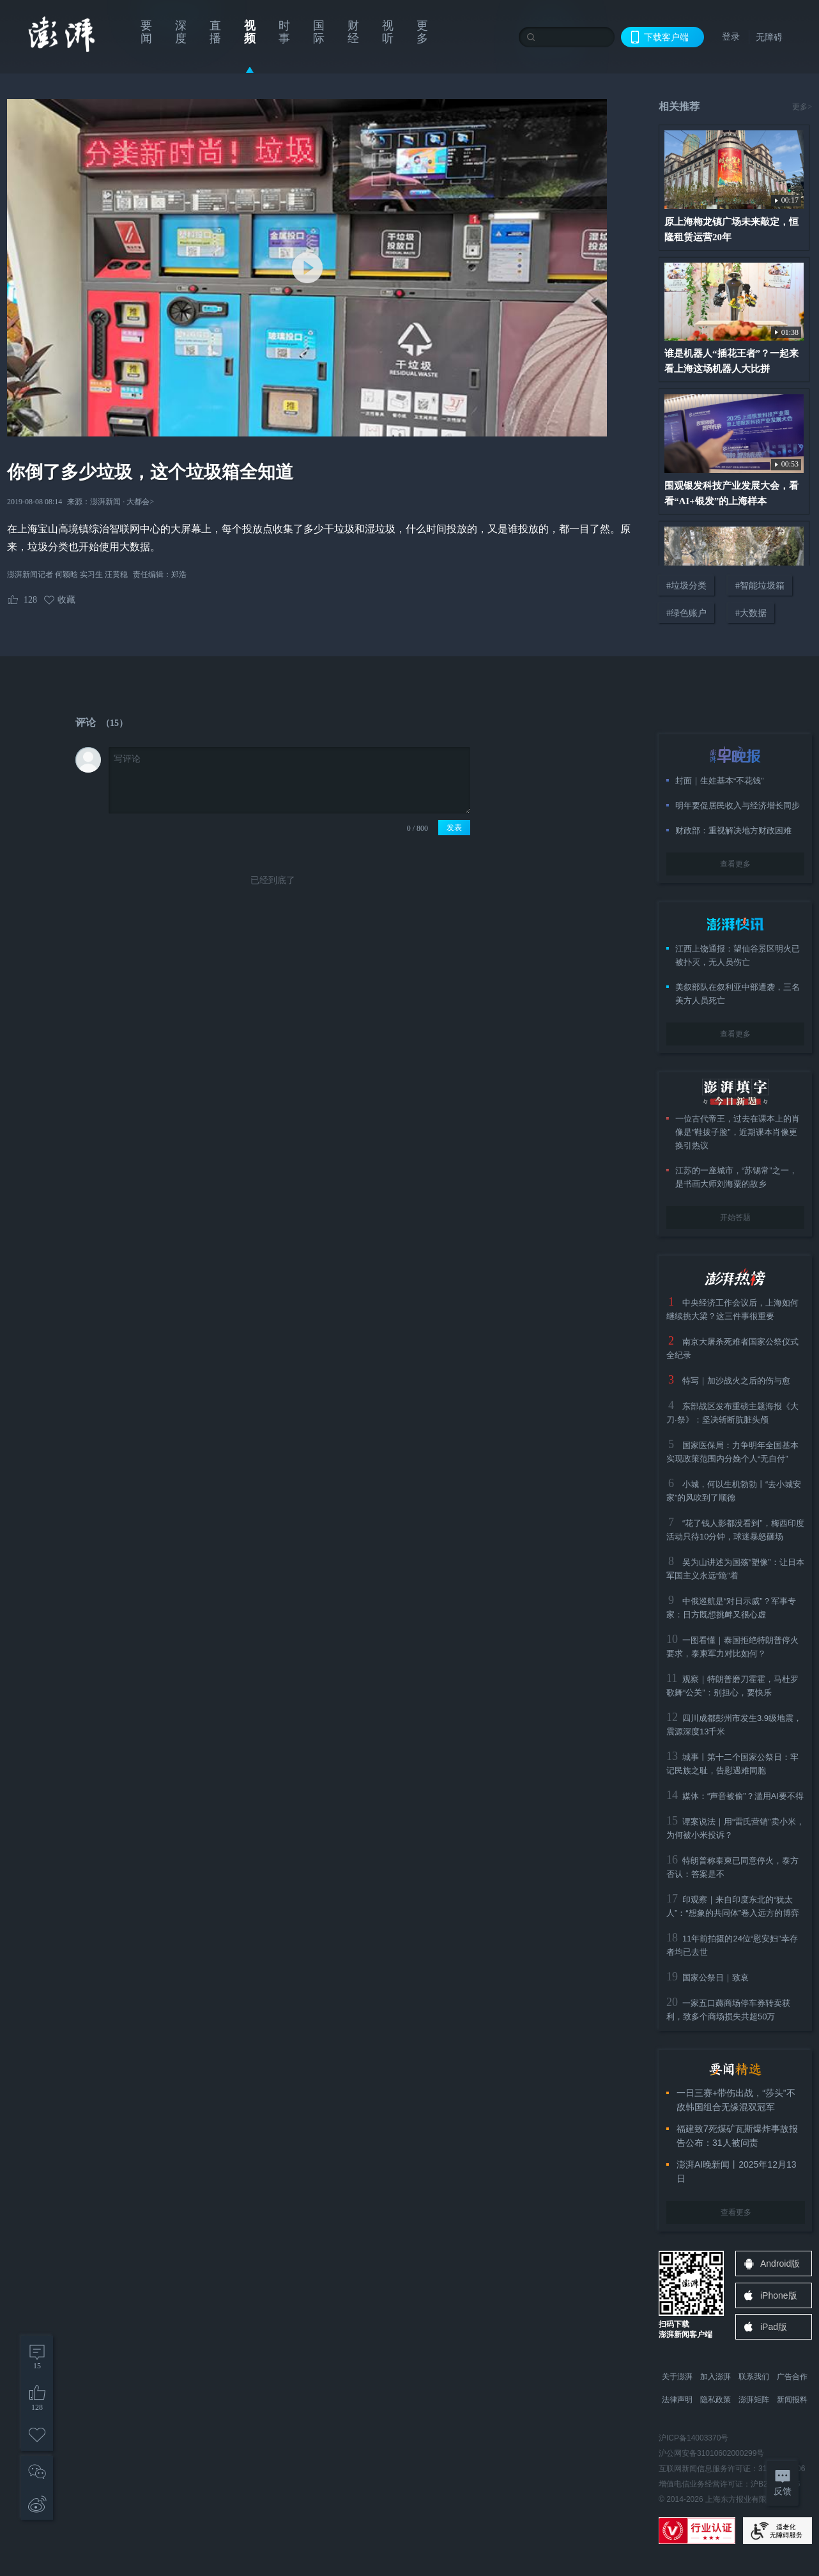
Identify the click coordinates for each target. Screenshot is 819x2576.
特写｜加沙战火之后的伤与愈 (736, 1380)
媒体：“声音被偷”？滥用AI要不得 (743, 1796)
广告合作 (792, 2376)
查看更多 (735, 864)
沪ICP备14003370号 (693, 2437)
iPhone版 (778, 2295)
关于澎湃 (677, 2376)
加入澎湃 (715, 2376)
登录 (731, 36)
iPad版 (773, 2327)
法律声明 (677, 2399)
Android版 (780, 2263)
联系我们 (754, 2376)
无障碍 (769, 37)
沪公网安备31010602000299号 (711, 2453)
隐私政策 (715, 2399)
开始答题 (735, 1217)
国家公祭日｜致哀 (715, 1977)
